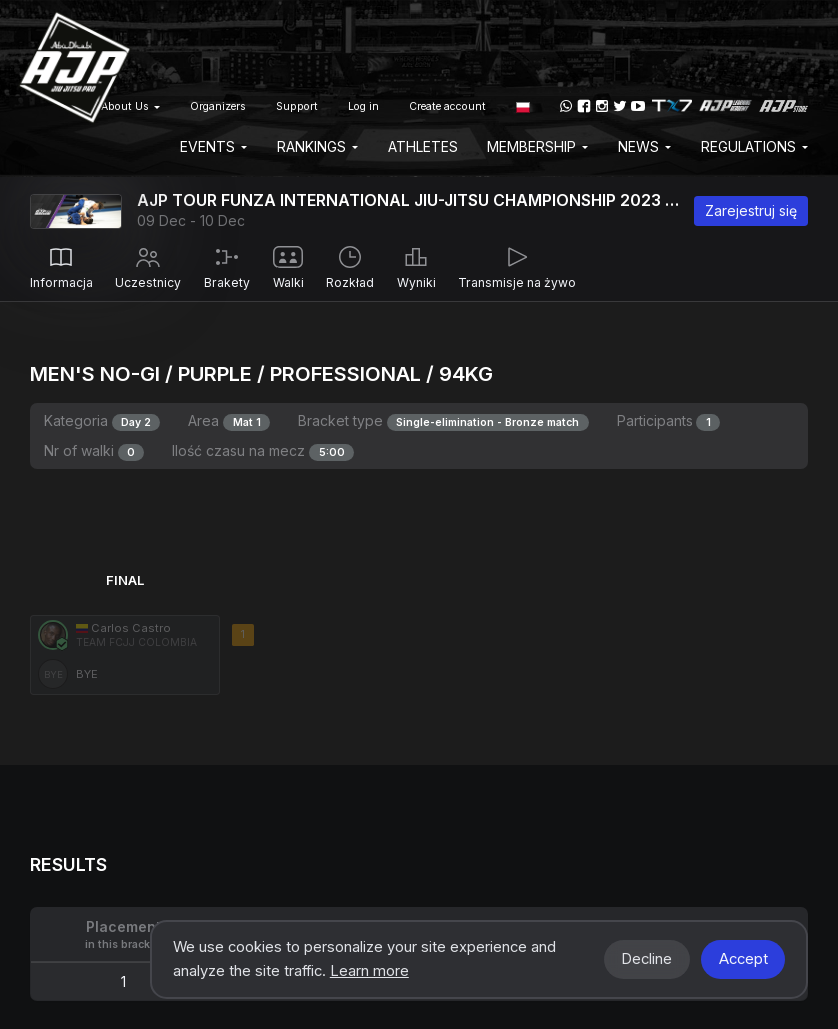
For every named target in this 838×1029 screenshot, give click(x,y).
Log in (363, 106)
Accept (743, 959)
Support (297, 106)
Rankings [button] (317, 146)
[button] (523, 106)
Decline (646, 959)
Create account (447, 106)
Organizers (218, 106)
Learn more (369, 971)
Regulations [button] (754, 146)
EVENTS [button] (213, 146)
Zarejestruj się (751, 210)
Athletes (423, 146)
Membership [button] (537, 146)
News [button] (644, 146)
